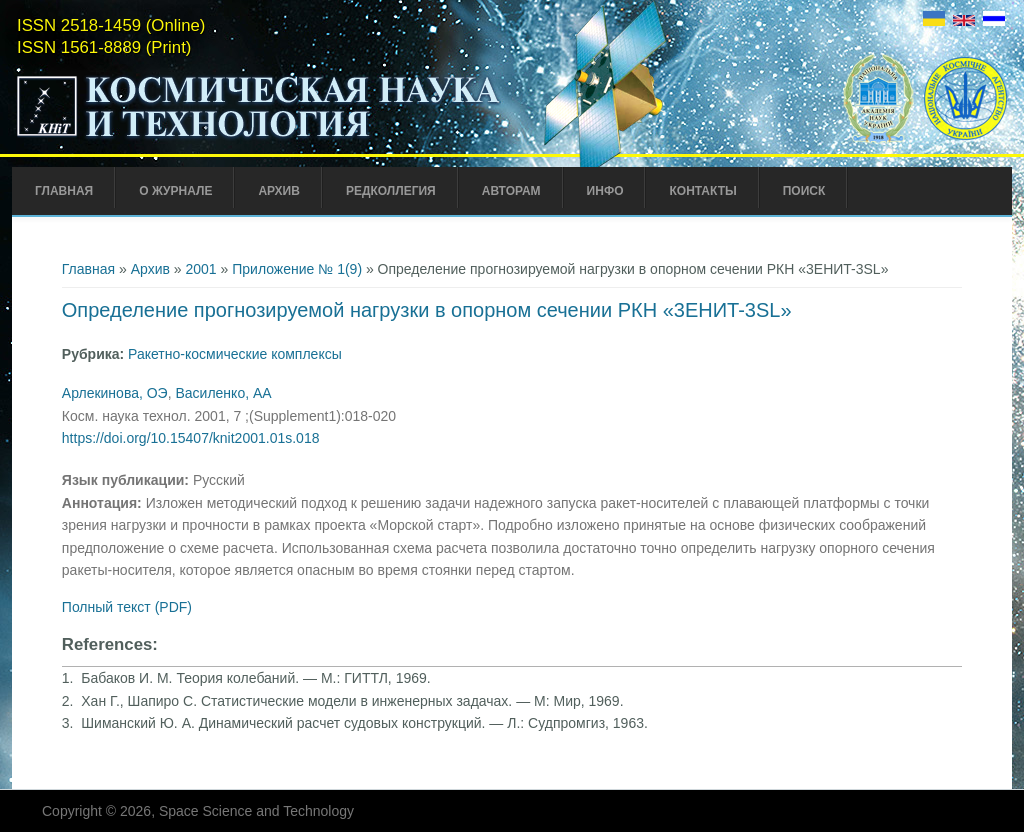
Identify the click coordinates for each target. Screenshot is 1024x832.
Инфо (605, 191)
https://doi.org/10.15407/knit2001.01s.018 (191, 438)
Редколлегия (391, 191)
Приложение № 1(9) (297, 269)
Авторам (511, 191)
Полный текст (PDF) (127, 607)
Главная (64, 191)
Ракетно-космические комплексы (235, 354)
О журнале (175, 191)
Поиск (804, 191)
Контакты (702, 191)
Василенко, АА (223, 393)
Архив (279, 191)
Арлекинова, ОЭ (115, 393)
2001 (201, 269)
